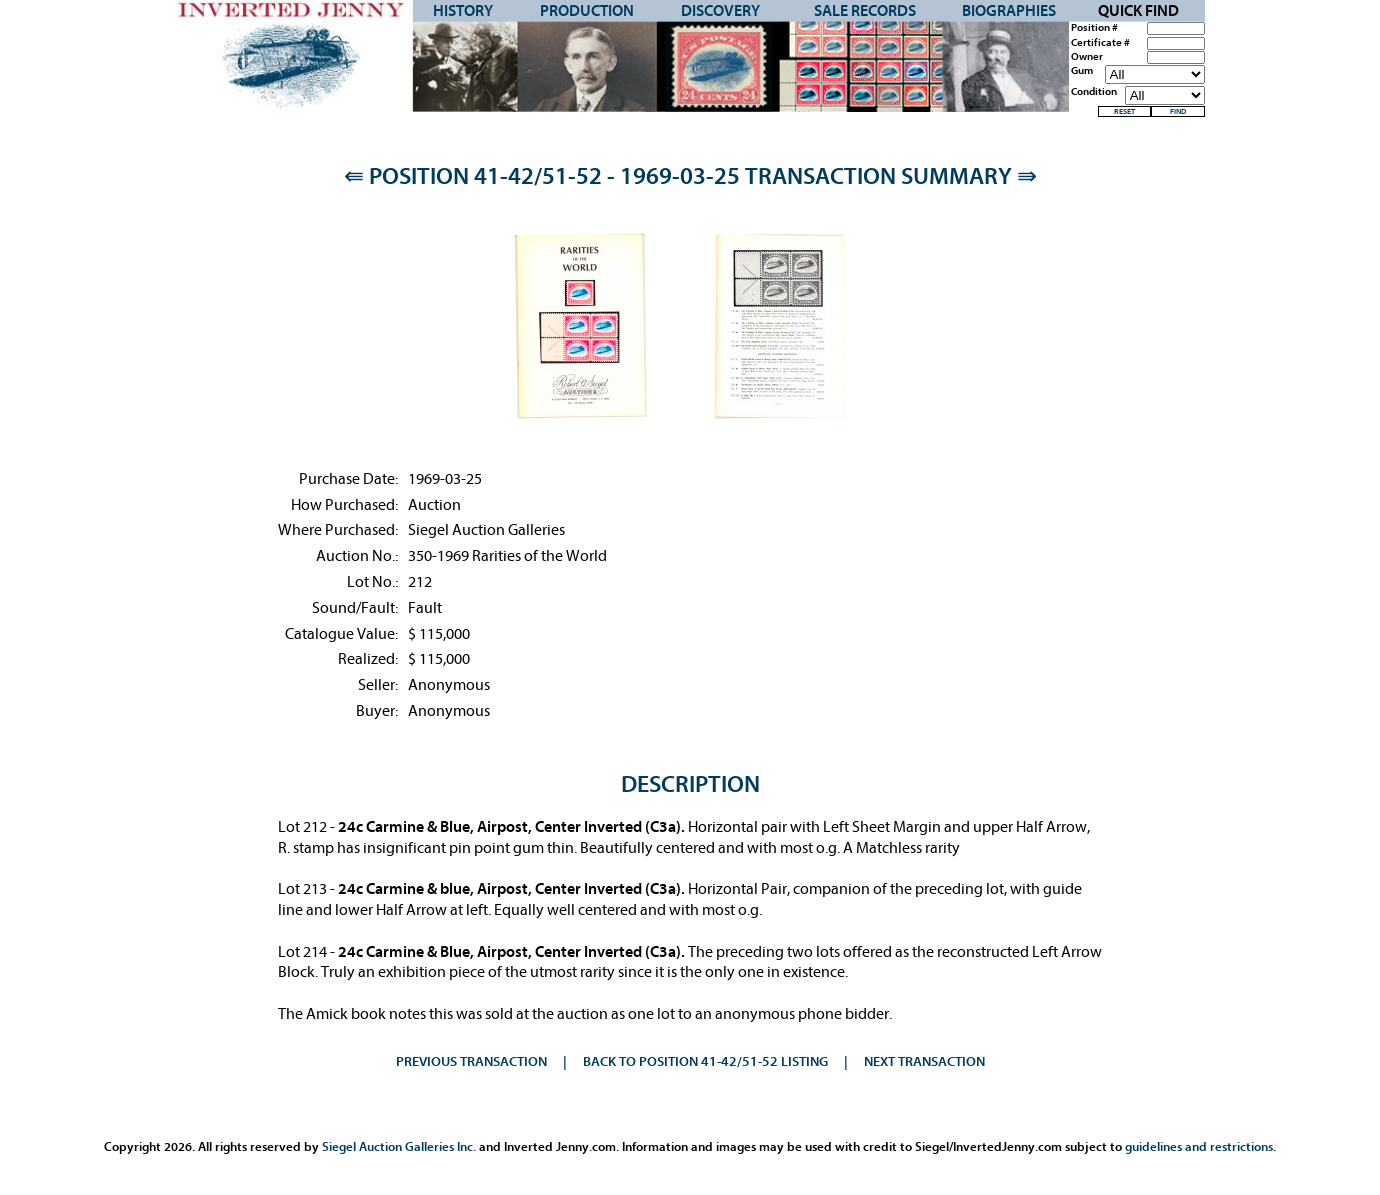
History (463, 11)
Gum (1082, 71)
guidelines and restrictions (1199, 1146)
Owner (1087, 57)
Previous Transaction (471, 1061)
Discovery (720, 11)
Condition (1094, 92)
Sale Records (865, 11)
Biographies (1009, 11)
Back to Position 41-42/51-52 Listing (705, 1061)
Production (587, 11)
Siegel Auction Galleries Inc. (399, 1146)
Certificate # (1100, 43)
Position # (1094, 28)
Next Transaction (924, 1061)
